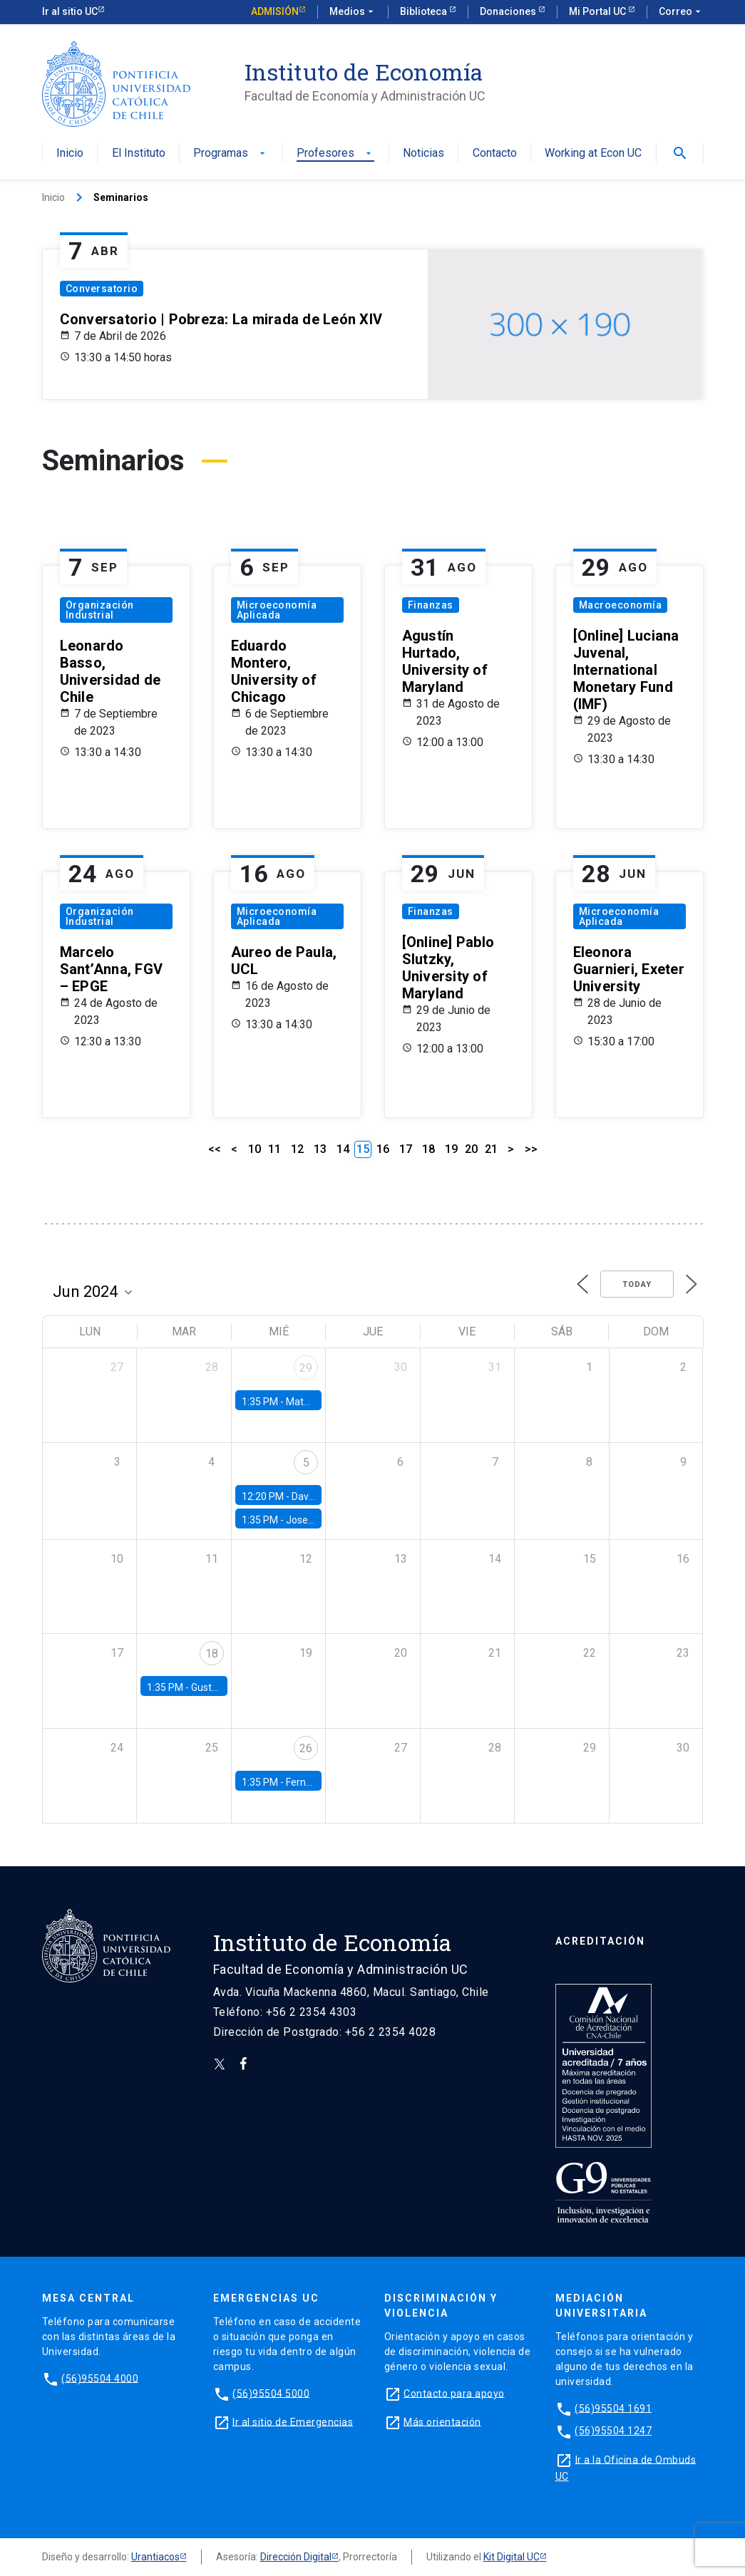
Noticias (423, 154)
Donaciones (509, 11)
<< (214, 1149)
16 (382, 1149)
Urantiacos (155, 2556)
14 (342, 1149)
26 (305, 1748)
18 (428, 1149)
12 (297, 1149)
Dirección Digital (296, 2556)
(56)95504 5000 (270, 2393)
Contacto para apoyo (454, 2393)
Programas (230, 154)
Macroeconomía (620, 605)
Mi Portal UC (598, 11)
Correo (681, 12)
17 (405, 1149)
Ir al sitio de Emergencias (292, 2421)
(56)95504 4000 (99, 2378)
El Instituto (138, 154)
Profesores (335, 154)
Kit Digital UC (511, 2556)
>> (531, 1149)
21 (491, 1149)
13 (320, 1149)
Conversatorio (102, 288)
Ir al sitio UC (70, 11)
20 (471, 1149)
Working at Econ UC (593, 154)
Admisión (275, 11)
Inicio (69, 154)
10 (254, 1149)
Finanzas (430, 605)
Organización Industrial (100, 610)
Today (637, 1284)
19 (451, 1149)
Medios (352, 12)
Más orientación (442, 2421)
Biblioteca (424, 11)
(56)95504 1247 (613, 2431)
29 (305, 1368)
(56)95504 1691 (613, 2408)
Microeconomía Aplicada (277, 610)
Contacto (495, 154)
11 (274, 1149)
